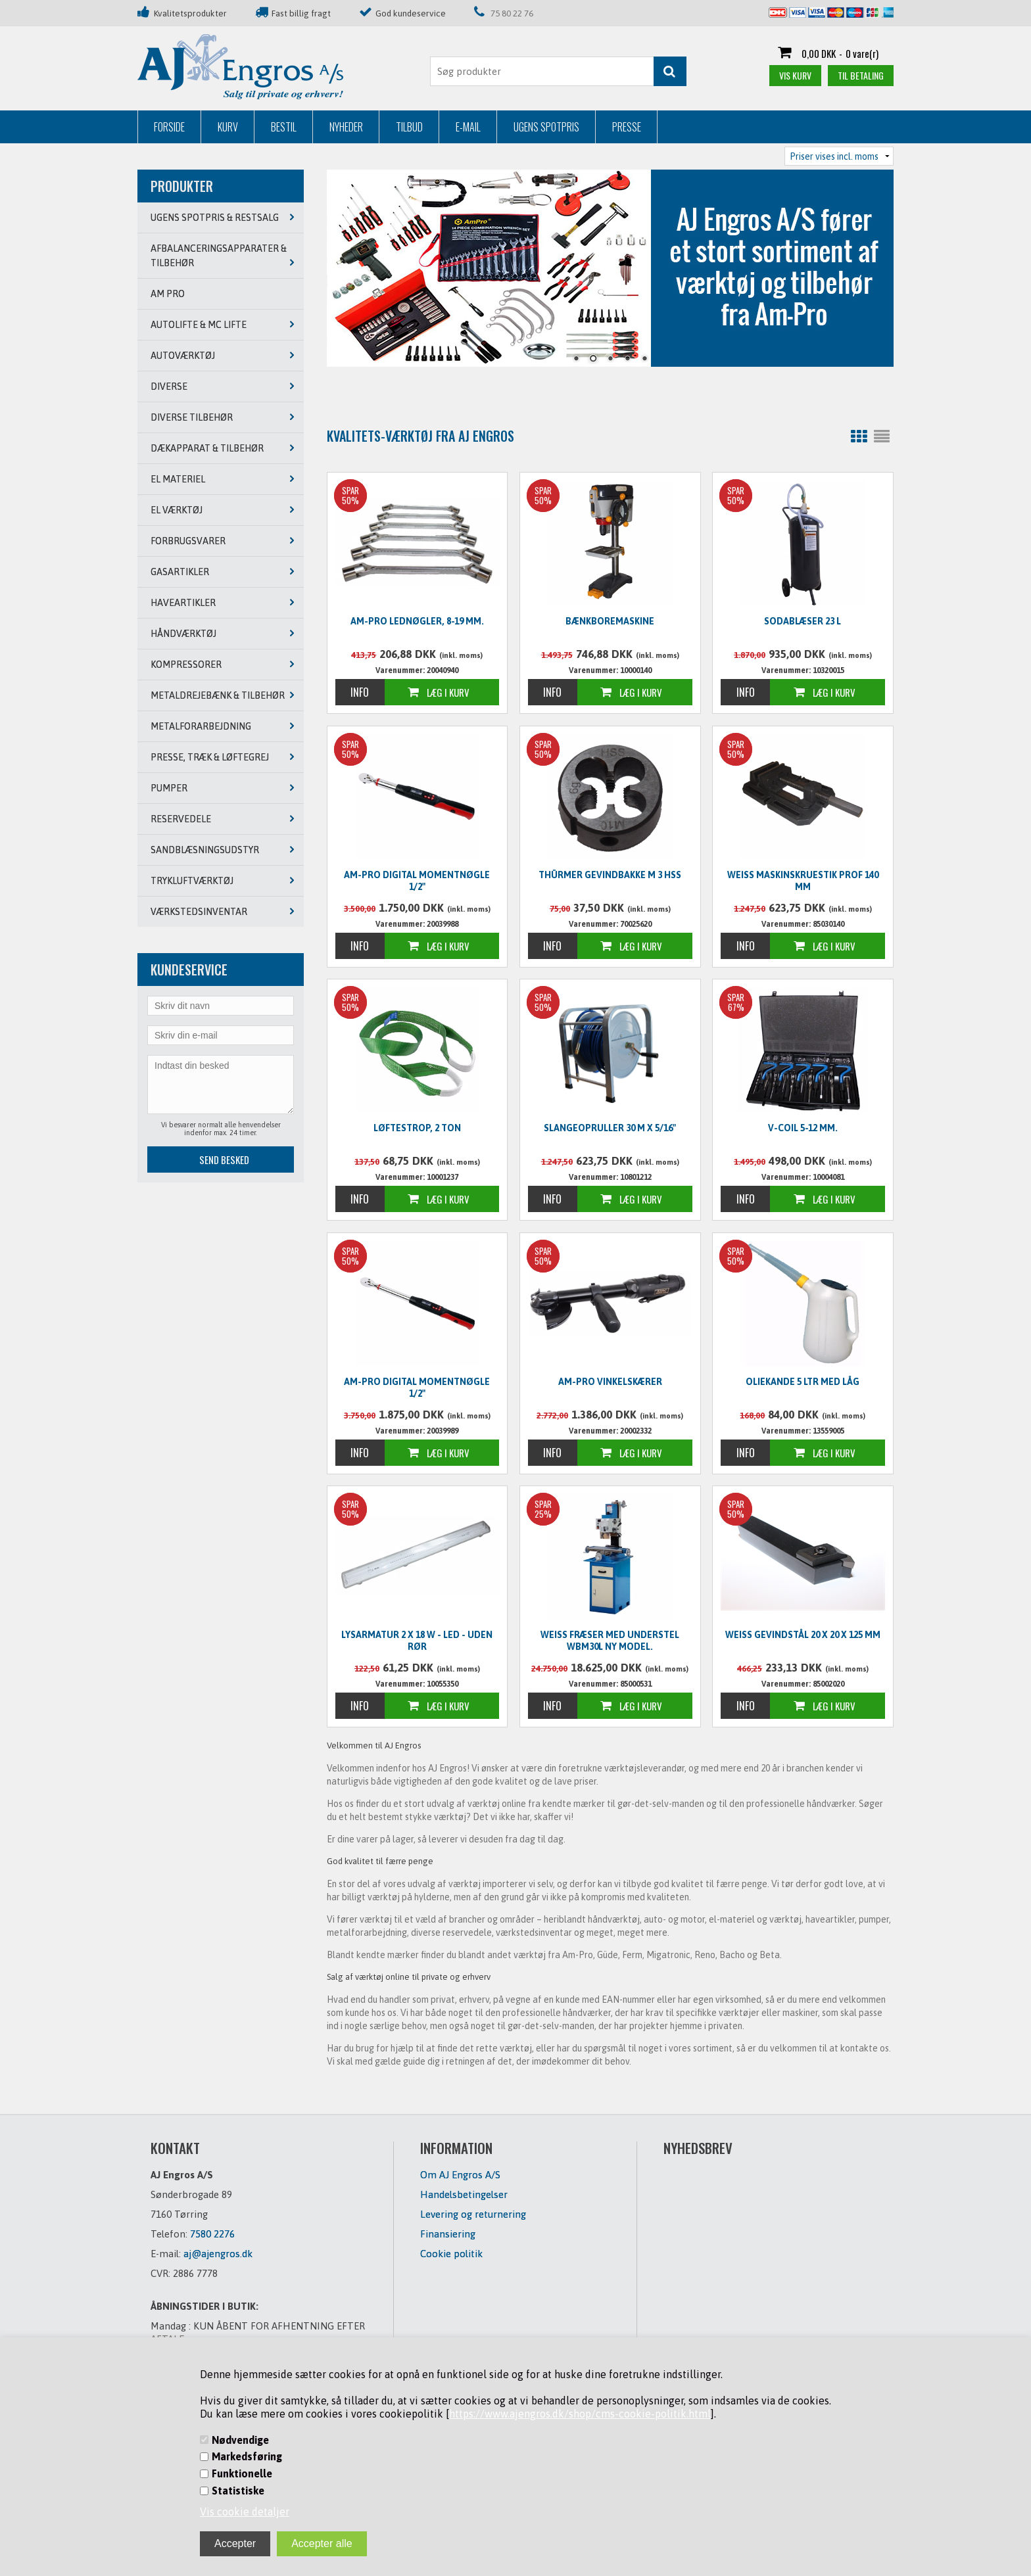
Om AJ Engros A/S (460, 2174)
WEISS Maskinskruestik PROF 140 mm (802, 881)
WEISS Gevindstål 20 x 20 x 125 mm (802, 1634)
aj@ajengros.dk (217, 2253)
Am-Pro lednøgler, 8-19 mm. (417, 621)
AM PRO (168, 294)
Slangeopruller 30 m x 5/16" (610, 1128)
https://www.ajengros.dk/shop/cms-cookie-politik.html (580, 2414)
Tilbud (409, 127)
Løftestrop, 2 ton (417, 1128)
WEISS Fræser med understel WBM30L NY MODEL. (609, 1640)
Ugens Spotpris (546, 127)
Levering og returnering (473, 2214)
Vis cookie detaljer (244, 2511)
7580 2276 (212, 2233)
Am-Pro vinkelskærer (610, 1381)
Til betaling (861, 75)
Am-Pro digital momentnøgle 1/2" (417, 881)
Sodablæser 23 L (802, 621)
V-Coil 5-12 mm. (803, 1128)
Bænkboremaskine (609, 621)
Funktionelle (242, 2473)
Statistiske (238, 2490)
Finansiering (447, 2233)
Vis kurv (795, 75)
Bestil (284, 127)
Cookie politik (451, 2253)
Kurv (228, 127)
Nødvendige (240, 2440)
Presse (626, 127)
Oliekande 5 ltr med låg (802, 1381)
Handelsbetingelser (464, 2194)
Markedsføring (247, 2456)
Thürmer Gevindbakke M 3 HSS (610, 875)
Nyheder (346, 127)
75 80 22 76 (512, 13)
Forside (169, 127)
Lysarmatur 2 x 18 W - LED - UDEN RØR (416, 1640)
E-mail (468, 127)
